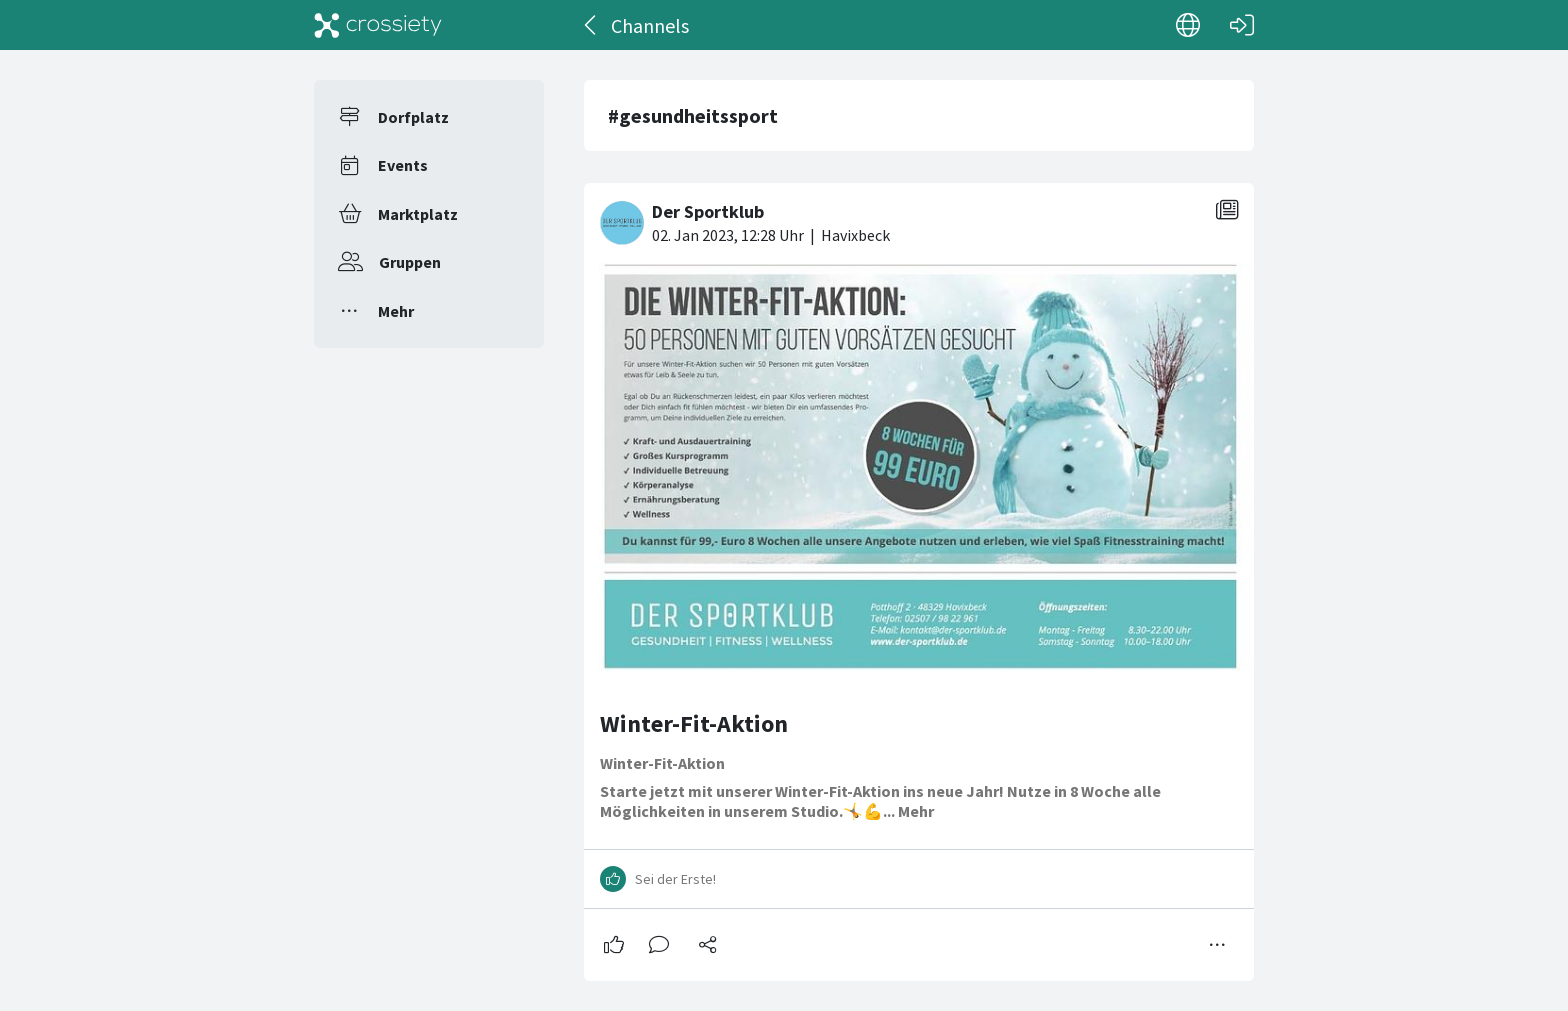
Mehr (396, 311)
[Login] (1242, 25)
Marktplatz (418, 214)
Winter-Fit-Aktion (694, 723)
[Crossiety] (378, 25)
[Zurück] (591, 25)
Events (403, 165)
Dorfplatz (413, 117)
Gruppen (410, 262)
